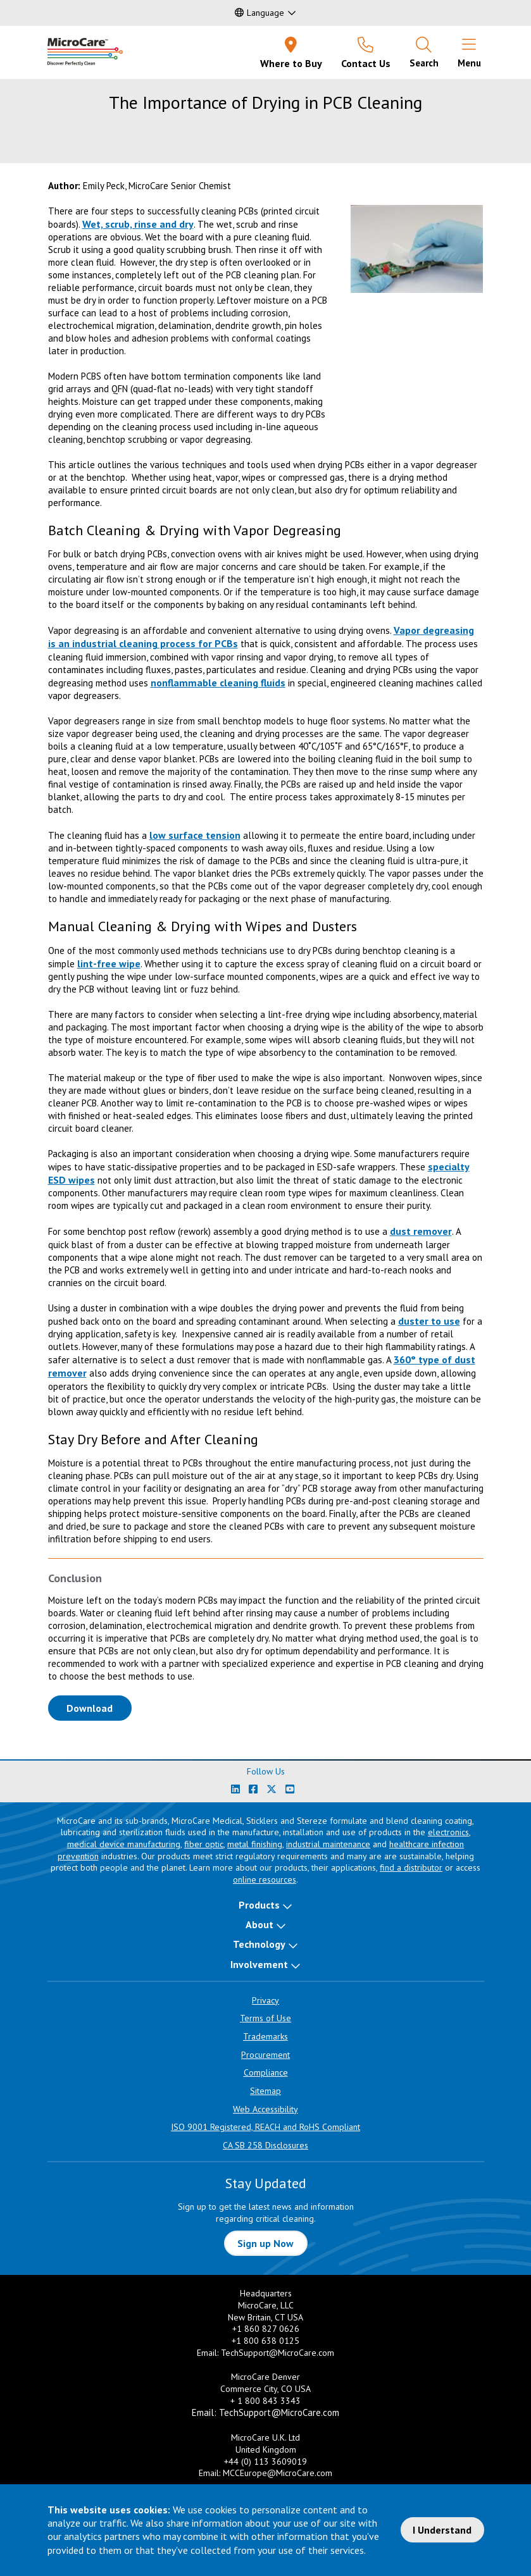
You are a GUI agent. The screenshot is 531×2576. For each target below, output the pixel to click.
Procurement (265, 2054)
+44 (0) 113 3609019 (265, 2461)
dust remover (421, 1231)
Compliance (266, 2072)
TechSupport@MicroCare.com (277, 2352)
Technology (259, 1944)
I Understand (442, 2529)
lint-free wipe (109, 963)
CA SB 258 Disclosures (265, 2145)
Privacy (265, 2000)
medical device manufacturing (123, 1844)
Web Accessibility (265, 2109)
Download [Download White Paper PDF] (99, 1707)
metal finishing (254, 1844)
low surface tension (195, 835)
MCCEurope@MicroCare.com (277, 2473)
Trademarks (265, 2036)
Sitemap (265, 2090)
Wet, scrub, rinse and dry (138, 224)
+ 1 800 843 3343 (265, 2400)
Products (259, 1904)
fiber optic (203, 1844)
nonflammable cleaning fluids (218, 682)
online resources (264, 1879)
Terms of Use (265, 2018)
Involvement (259, 1964)
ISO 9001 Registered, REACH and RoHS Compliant (265, 2127)
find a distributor (411, 1867)
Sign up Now (265, 2243)
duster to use (429, 1321)
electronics (448, 1832)
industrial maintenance (328, 1844)
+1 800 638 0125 (265, 2340)
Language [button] (259, 12)
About (259, 1924)
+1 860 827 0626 (265, 2328)
